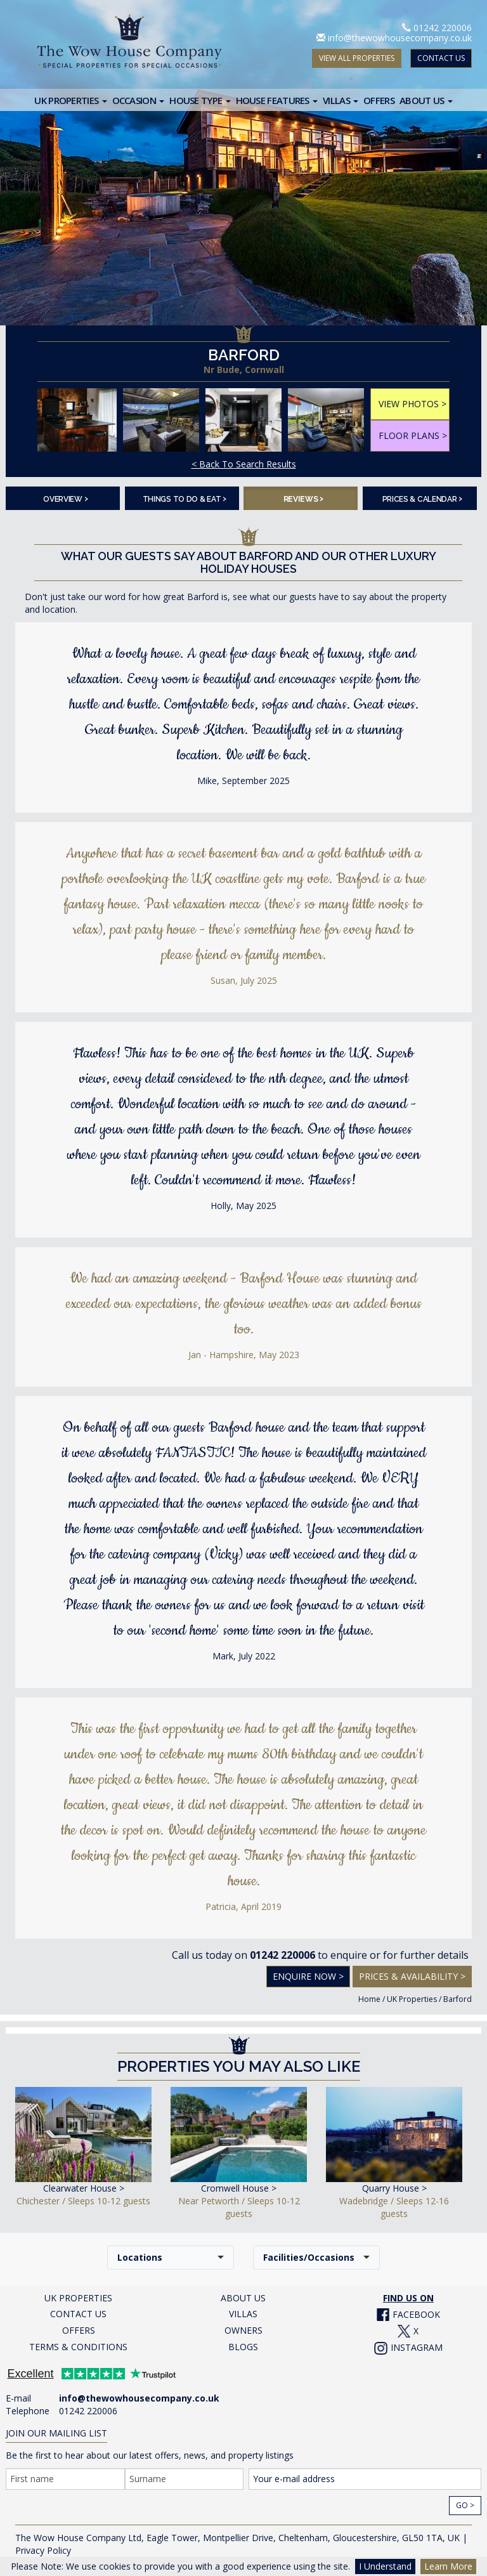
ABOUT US (243, 2298)
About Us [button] (426, 100)
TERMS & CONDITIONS (78, 2347)
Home (369, 1999)
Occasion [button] (138, 100)
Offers (378, 100)
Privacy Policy (43, 2550)
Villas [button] (340, 100)
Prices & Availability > (412, 1976)
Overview (65, 498)
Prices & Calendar (422, 498)
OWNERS (243, 2330)
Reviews (303, 498)
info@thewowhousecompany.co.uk (400, 38)
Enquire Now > (308, 1976)
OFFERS (78, 2330)
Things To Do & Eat (184, 498)
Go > (465, 2505)
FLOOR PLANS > (413, 435)
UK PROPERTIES (78, 2298)
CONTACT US (441, 58)
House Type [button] (199, 100)
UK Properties (412, 1999)
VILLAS (243, 2314)
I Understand (385, 2566)
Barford (457, 1999)
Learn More (448, 2566)
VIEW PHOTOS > (412, 404)
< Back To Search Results (244, 464)
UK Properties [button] (70, 100)
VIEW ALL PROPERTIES (356, 58)
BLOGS (243, 2347)
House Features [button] (277, 100)
